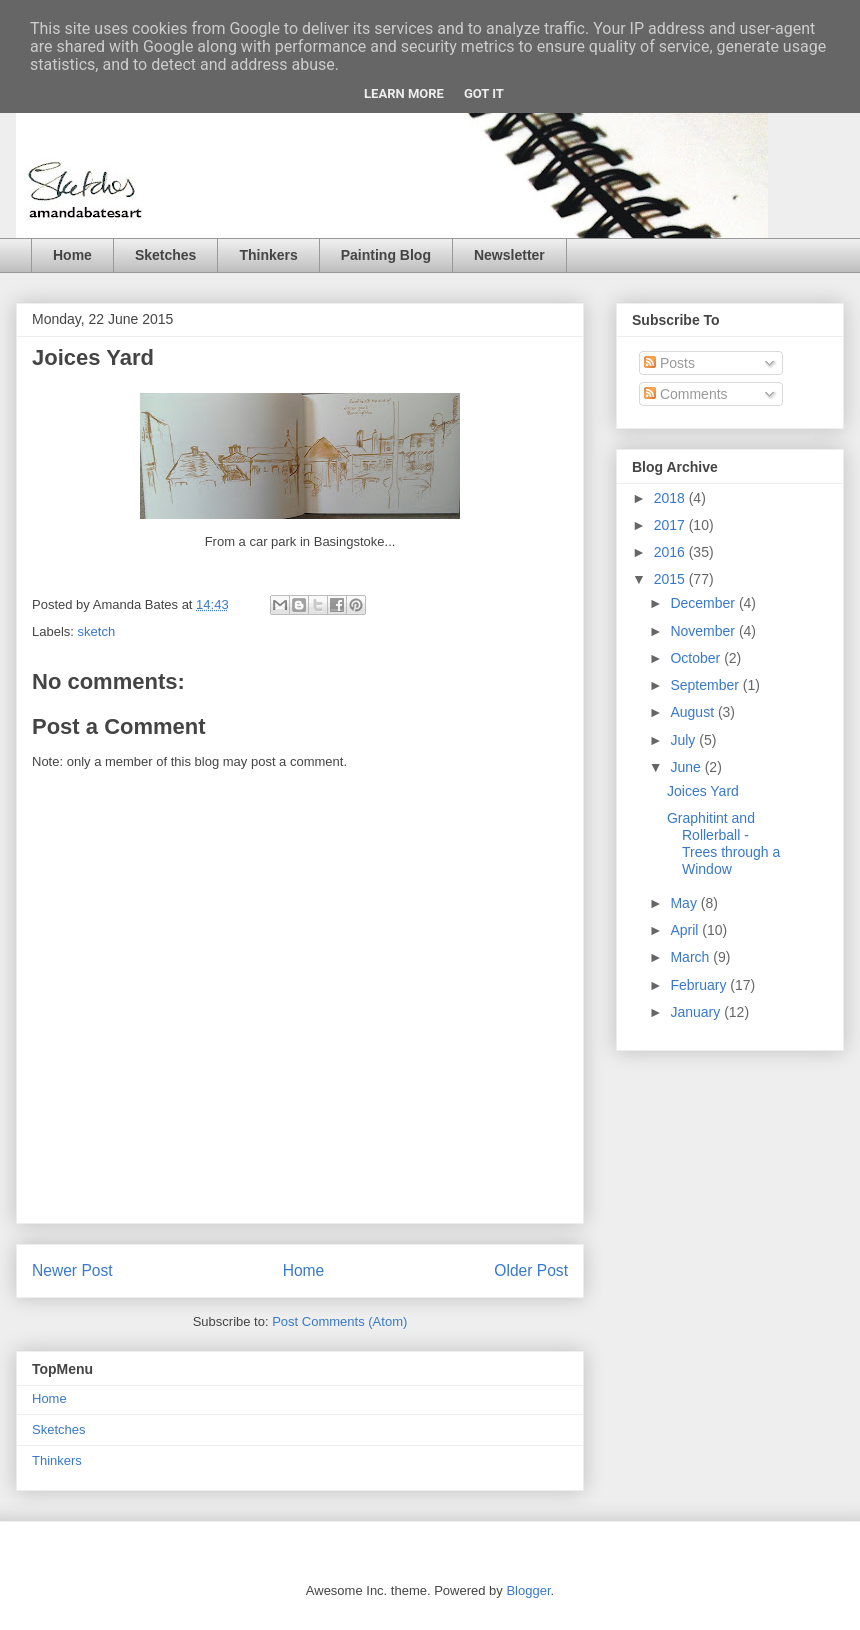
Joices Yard (703, 791)
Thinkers (268, 255)
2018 (671, 498)
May (685, 903)
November (704, 631)
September (706, 685)
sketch (97, 631)
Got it (484, 93)
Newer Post (72, 1270)
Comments (686, 394)
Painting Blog (386, 255)
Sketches (165, 255)
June (687, 767)
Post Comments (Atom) (339, 1321)
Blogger (528, 1590)
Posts (669, 363)
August (693, 712)
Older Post (531, 1270)
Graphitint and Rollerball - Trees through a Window (723, 843)
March (691, 957)
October (697, 658)
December (704, 603)
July (684, 740)
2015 (671, 579)
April (686, 930)
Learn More (404, 93)
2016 (671, 552)
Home (72, 255)
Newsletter (509, 255)
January (697, 1012)
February (700, 985)
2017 (671, 525)
